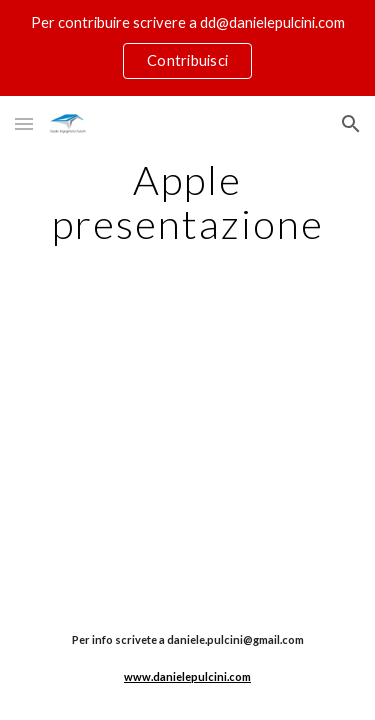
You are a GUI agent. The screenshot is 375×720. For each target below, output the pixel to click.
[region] (187, 48)
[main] (188, 202)
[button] (24, 123)
